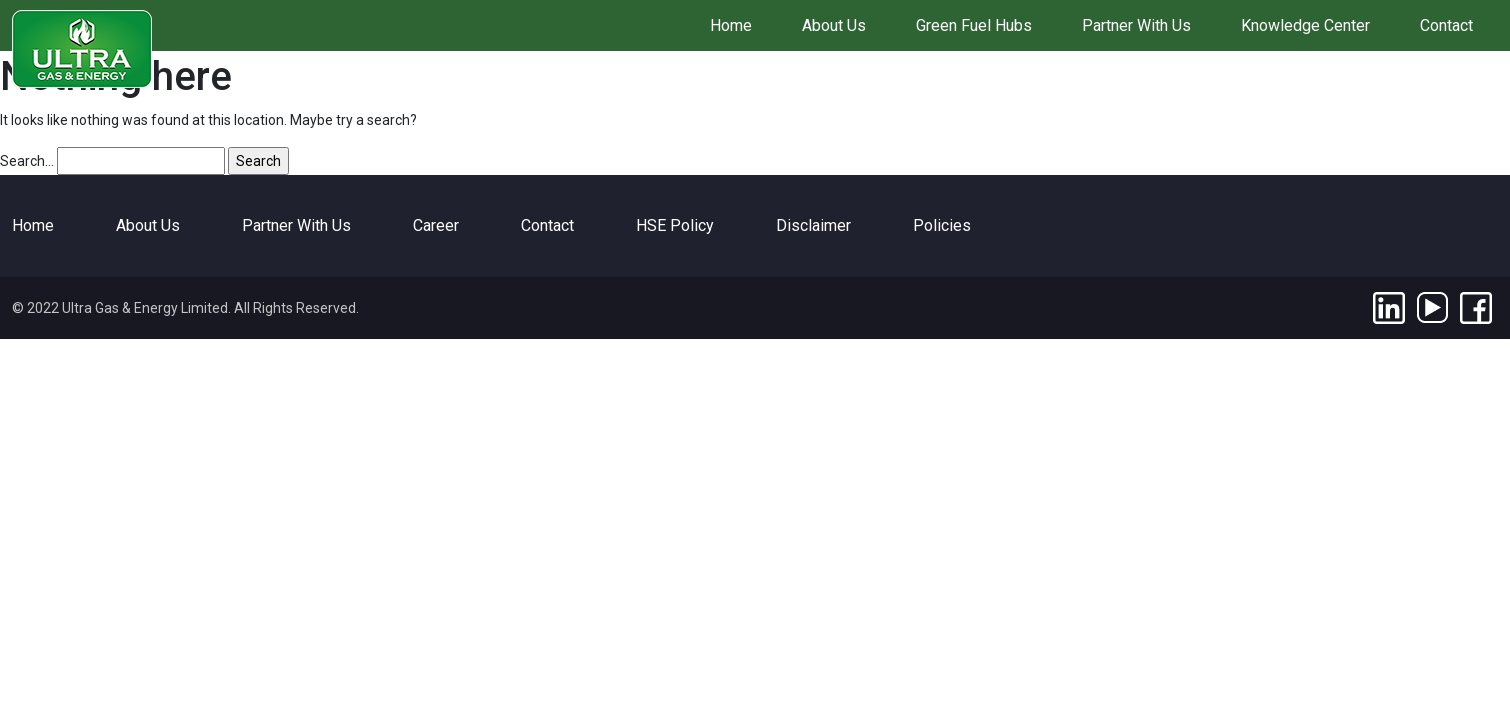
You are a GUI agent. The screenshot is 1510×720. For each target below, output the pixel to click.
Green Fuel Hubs (974, 25)
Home (731, 25)
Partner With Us (1136, 25)
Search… (27, 161)
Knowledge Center (1305, 25)
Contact (1446, 25)
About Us (834, 25)
